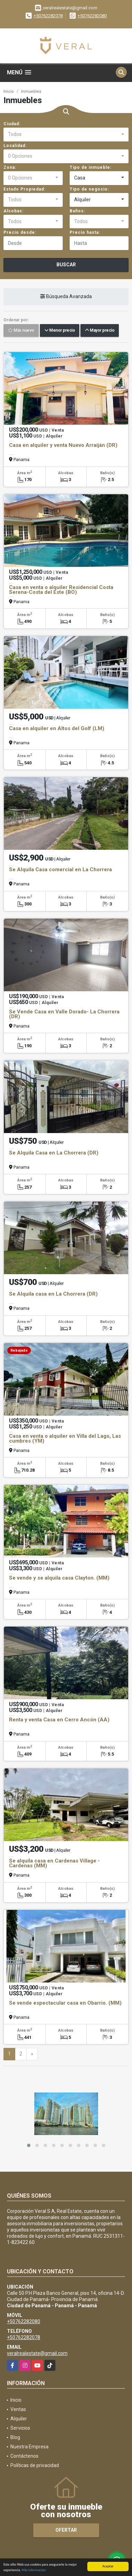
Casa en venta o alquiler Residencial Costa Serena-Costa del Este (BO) (61, 589)
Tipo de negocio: (89, 189)
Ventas (18, 2409)
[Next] (32, 2054)
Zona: (9, 167)
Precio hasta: (85, 232)
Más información (33, 2570)
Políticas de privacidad (34, 2465)
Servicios (20, 2428)
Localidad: (15, 145)
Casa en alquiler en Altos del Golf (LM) (56, 728)
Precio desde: (19, 232)
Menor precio (59, 330)
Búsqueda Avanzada (66, 297)
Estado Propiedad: (24, 189)
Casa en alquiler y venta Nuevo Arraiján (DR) (63, 445)
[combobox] (66, 134)
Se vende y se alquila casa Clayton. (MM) (59, 1578)
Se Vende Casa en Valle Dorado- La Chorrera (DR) (64, 1014)
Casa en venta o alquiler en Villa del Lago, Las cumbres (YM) (65, 1438)
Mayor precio (99, 330)
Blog (15, 2437)
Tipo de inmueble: (91, 167)
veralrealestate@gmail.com (37, 2353)
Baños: (77, 211)
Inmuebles (31, 91)
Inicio (8, 91)
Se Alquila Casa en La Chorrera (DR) (53, 1153)
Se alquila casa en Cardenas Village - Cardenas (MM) (54, 1863)
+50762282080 (92, 15)
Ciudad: (11, 123)
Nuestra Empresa (29, 2446)
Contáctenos (24, 2456)
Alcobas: (13, 211)
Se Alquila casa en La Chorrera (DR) (53, 1294)
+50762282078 (48, 15)
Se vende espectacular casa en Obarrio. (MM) (65, 2003)
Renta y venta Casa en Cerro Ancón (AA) (59, 1720)
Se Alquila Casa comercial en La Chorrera (60, 869)
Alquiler (18, 2418)
